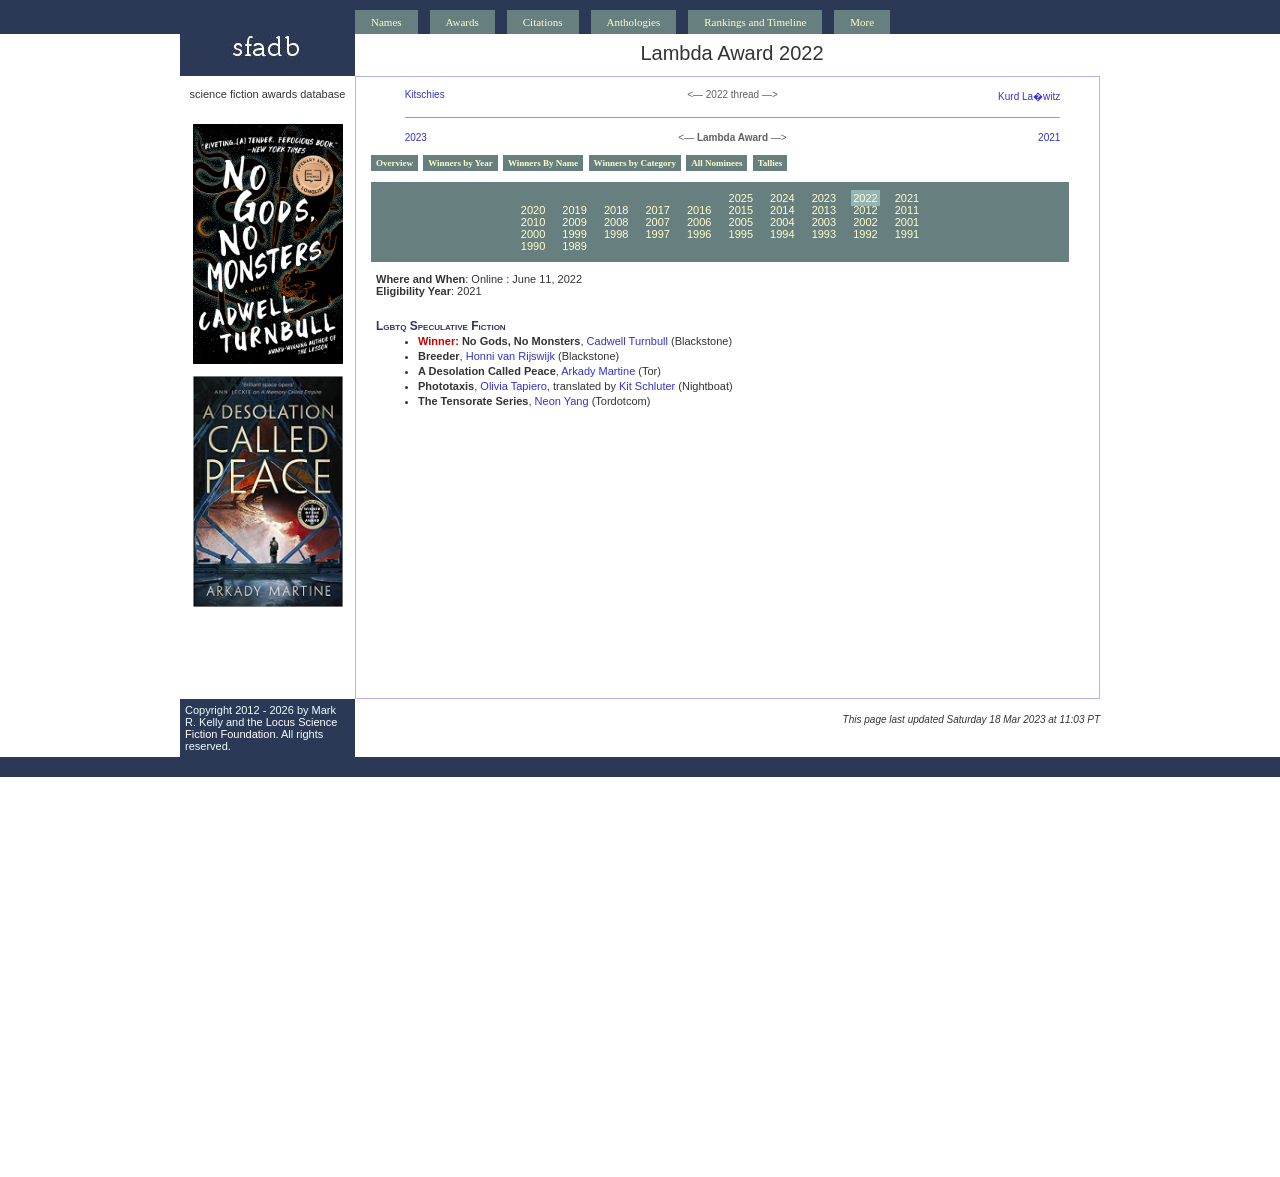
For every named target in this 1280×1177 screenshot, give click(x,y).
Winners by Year (460, 163)
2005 (741, 222)
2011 (907, 210)
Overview (394, 163)
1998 (616, 234)
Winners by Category (635, 163)
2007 (657, 222)
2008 (616, 222)
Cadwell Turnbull (627, 341)
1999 (574, 234)
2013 (824, 210)
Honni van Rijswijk (510, 356)
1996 (699, 234)
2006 (699, 222)
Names (386, 22)
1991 (907, 234)
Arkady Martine (598, 371)
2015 (741, 210)
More (862, 22)
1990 (533, 246)
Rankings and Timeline (755, 22)
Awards (462, 22)
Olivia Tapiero (513, 386)
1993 (824, 234)
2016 (699, 210)
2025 (741, 198)
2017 (657, 210)
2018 (616, 210)
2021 (1049, 137)
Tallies (770, 163)
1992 (865, 234)
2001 (907, 222)
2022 (865, 198)
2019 (574, 210)
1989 (574, 246)
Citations (543, 22)
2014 (782, 210)
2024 (782, 198)
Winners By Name (543, 163)
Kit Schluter (647, 386)
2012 (865, 210)
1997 (657, 234)
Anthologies (634, 22)
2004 (782, 222)
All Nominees (716, 163)
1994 (782, 234)
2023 (416, 137)
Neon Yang (562, 401)
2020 (533, 210)
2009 (574, 222)
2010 (533, 222)
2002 (865, 222)
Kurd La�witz (1029, 96)
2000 (533, 234)
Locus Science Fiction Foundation (261, 728)
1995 (741, 234)
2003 (824, 222)
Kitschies (425, 94)
